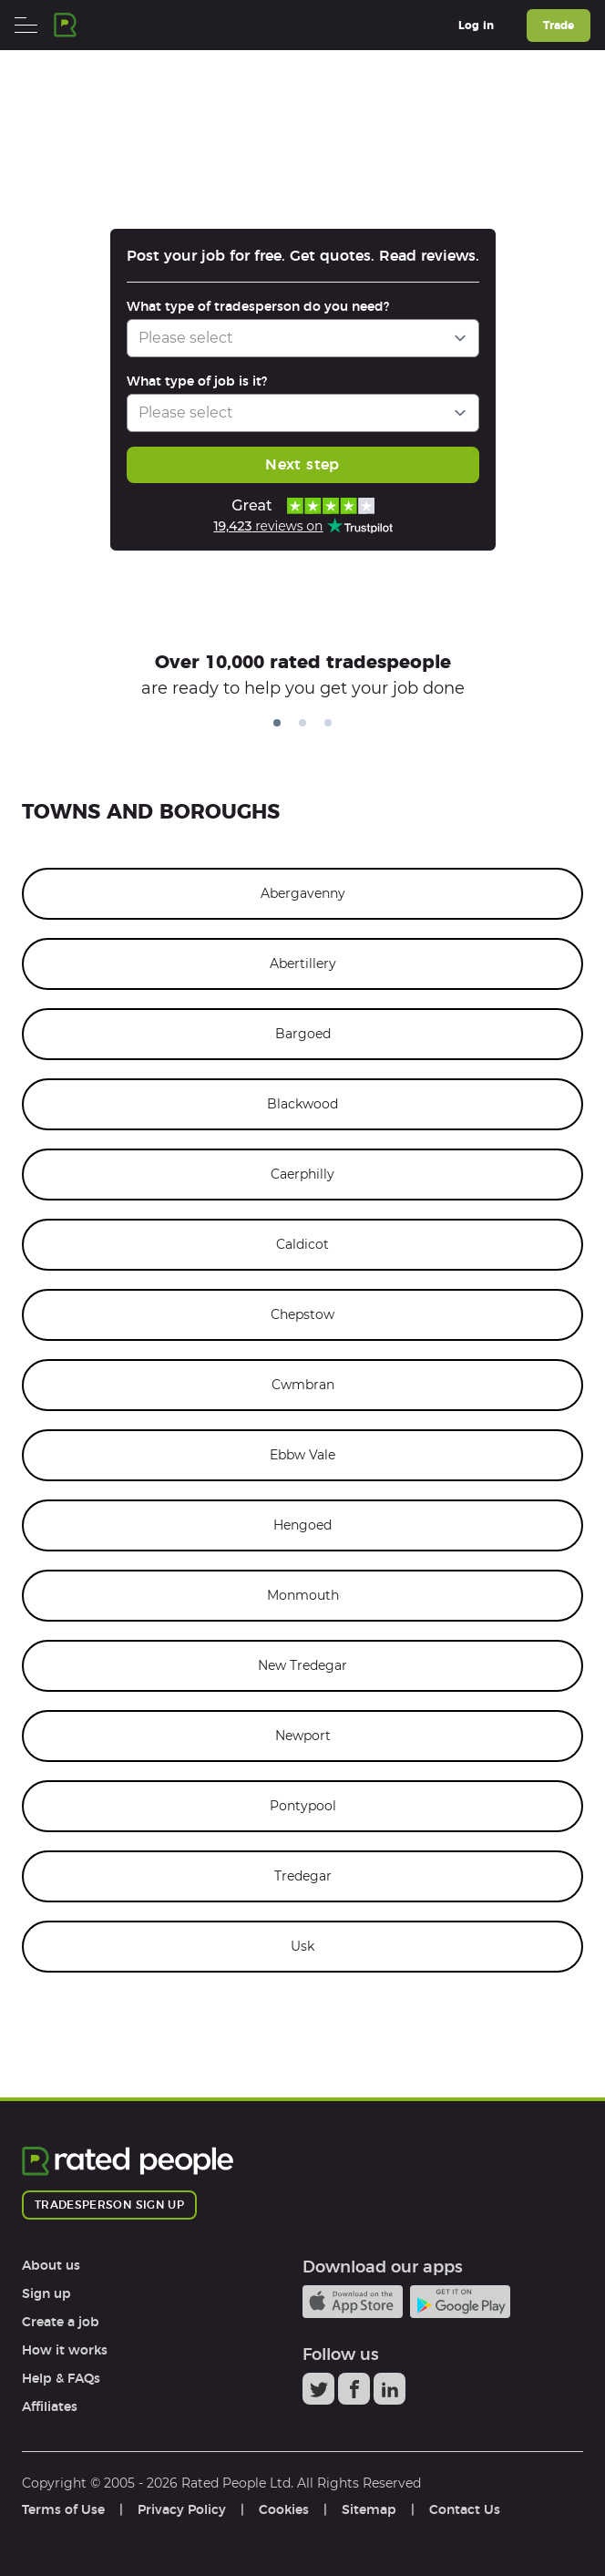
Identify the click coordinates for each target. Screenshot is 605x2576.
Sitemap (369, 2509)
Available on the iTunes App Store (352, 2301)
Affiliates (49, 2406)
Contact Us (464, 2509)
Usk (302, 1946)
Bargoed (303, 1033)
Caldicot (302, 1244)
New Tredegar (302, 1665)
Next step (302, 464)
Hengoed (302, 1525)
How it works (65, 2350)
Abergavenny (303, 893)
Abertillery (303, 963)
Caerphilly (302, 1174)
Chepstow (302, 1314)
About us (51, 2265)
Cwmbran (303, 1384)
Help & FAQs (61, 2378)
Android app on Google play (460, 2301)
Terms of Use (63, 2509)
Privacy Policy (182, 2509)
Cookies (284, 2509)
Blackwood (302, 1104)
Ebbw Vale (302, 1455)
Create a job (60, 2321)
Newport (303, 1735)
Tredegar (303, 1876)
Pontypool (303, 1806)
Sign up (46, 2293)
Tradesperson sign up (109, 2204)
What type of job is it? (197, 381)
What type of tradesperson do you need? (258, 306)
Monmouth (303, 1595)
